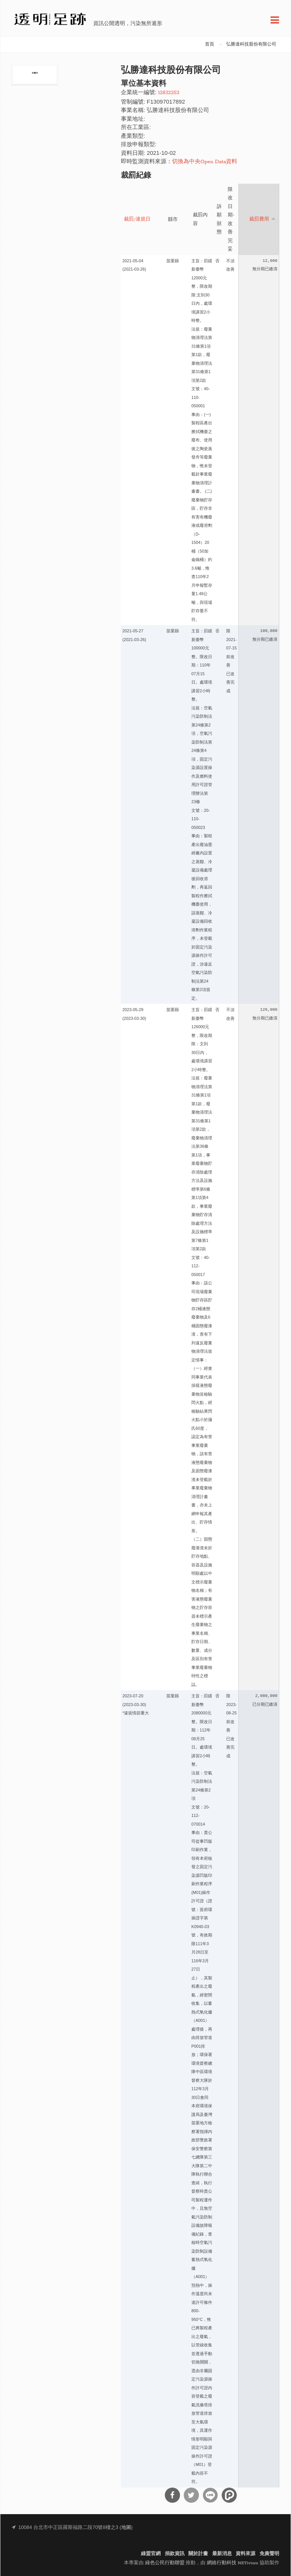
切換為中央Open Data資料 (204, 162)
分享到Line (210, 2495)
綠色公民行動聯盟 (165, 2563)
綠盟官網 (151, 2554)
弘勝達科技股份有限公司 (251, 44)
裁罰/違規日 (137, 219)
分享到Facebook (172, 2495)
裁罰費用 (262, 219)
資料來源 (245, 2554)
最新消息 (222, 2554)
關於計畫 (198, 2554)
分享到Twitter (191, 2495)
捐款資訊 (175, 2554)
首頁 (209, 44)
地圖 (126, 2527)
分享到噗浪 (229, 2495)
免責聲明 (269, 2554)
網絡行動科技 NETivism (232, 2563)
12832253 (168, 93)
